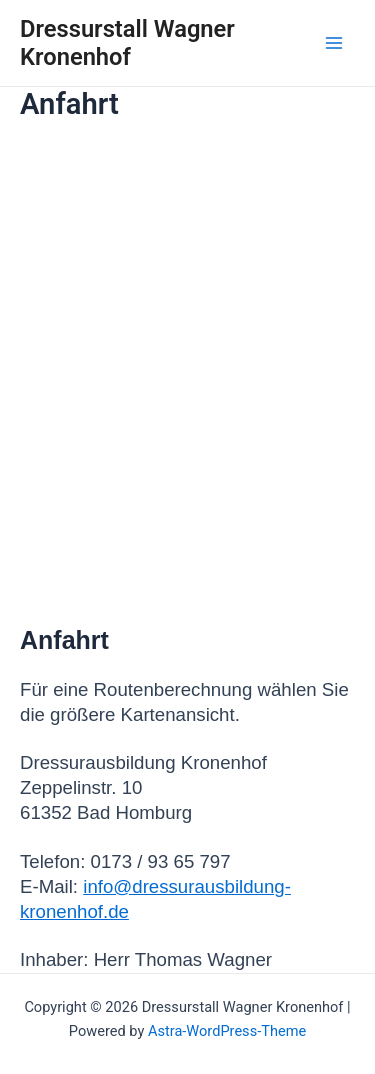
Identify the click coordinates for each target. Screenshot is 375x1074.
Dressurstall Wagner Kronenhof (127, 43)
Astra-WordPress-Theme (227, 1031)
